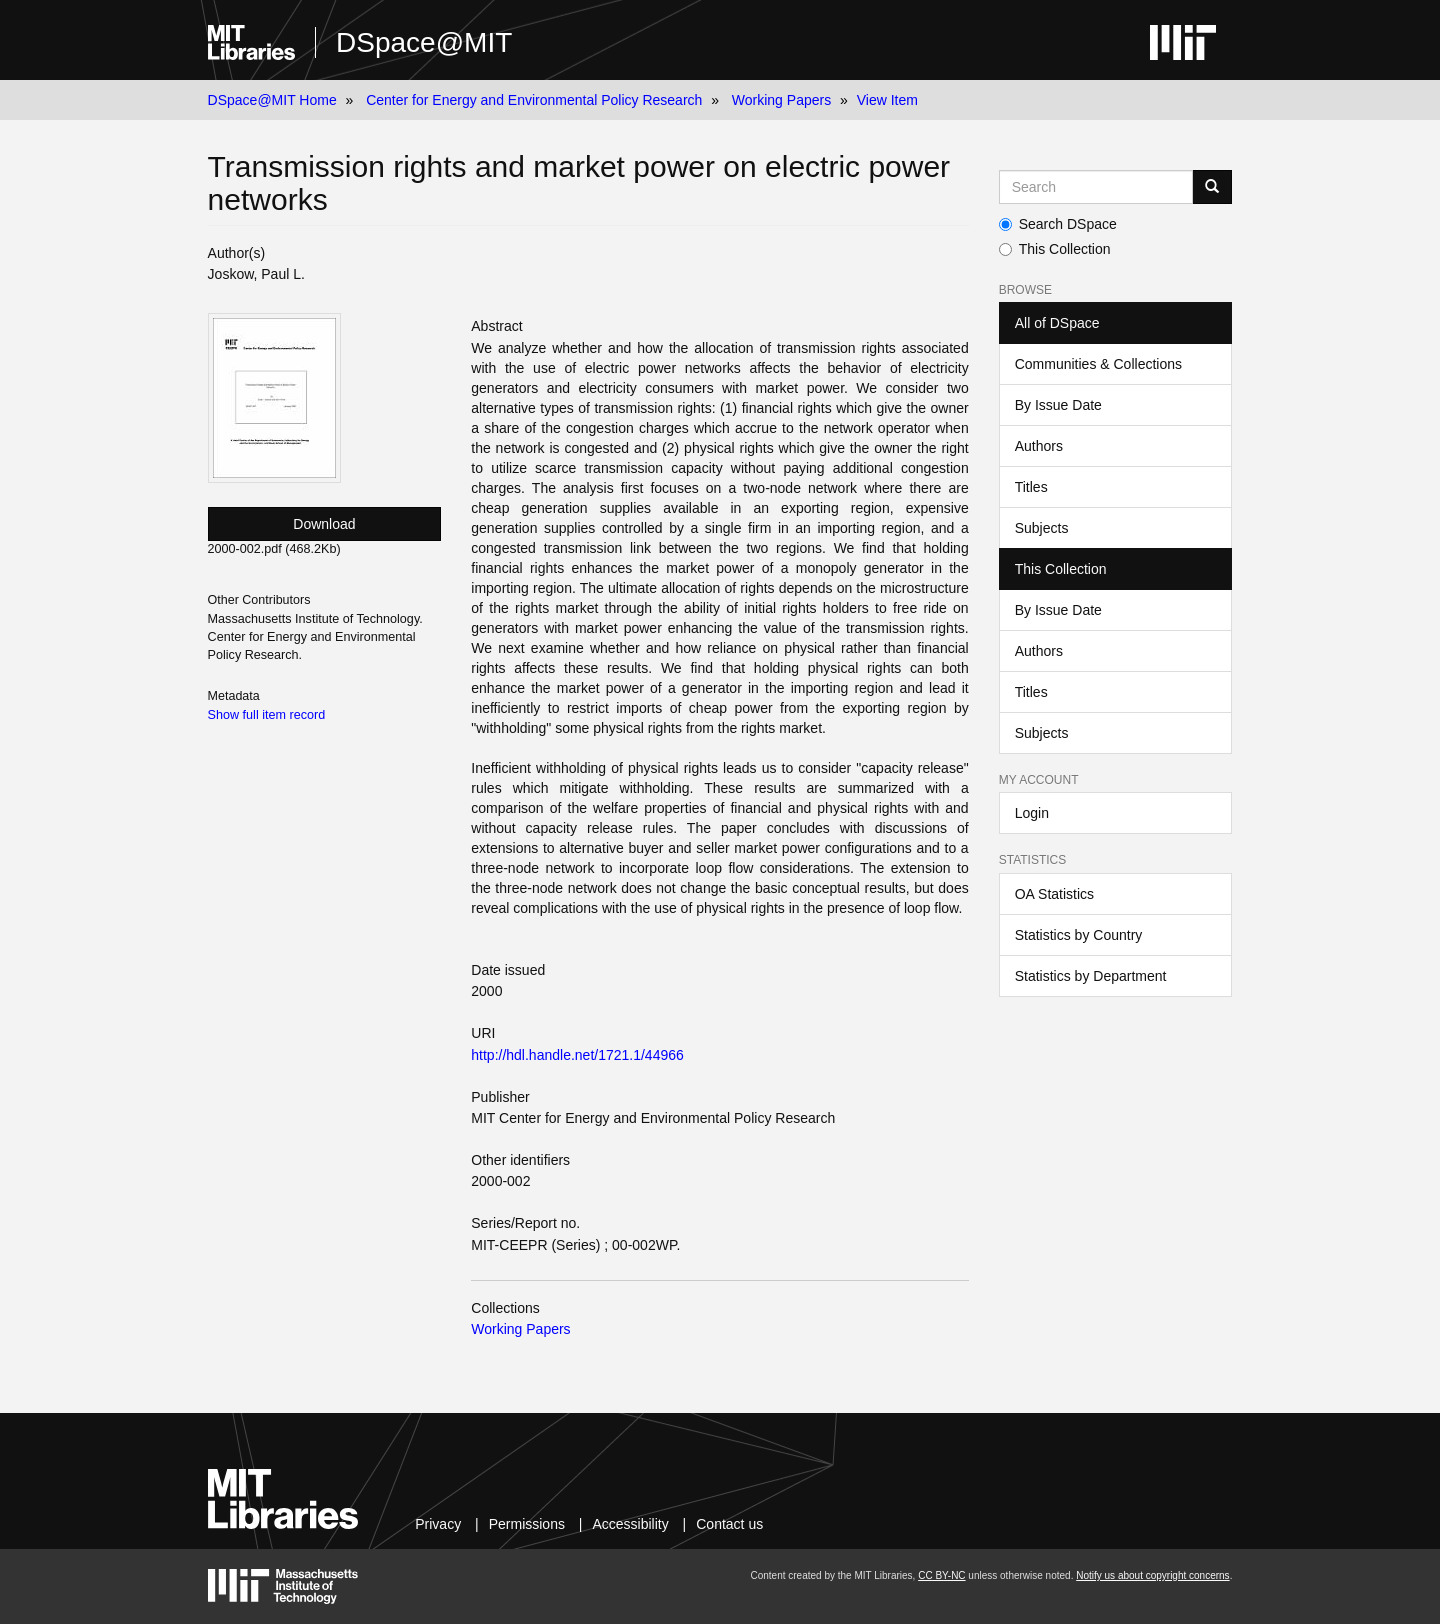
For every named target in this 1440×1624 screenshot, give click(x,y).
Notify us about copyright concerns (1152, 1575)
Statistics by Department (1091, 976)
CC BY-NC (941, 1575)
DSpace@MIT (424, 42)
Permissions (527, 1524)
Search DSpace (1058, 224)
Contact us (729, 1524)
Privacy (438, 1524)
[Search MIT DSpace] (1096, 187)
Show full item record (267, 715)
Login (1032, 813)
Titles (1031, 487)
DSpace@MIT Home (272, 100)
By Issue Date (1058, 405)
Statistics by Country (1079, 935)
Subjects (1042, 528)
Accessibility (630, 1524)
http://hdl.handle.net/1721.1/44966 (577, 1055)
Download (324, 524)
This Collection (1055, 249)
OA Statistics (1054, 894)
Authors (1039, 446)
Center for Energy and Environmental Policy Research (534, 100)
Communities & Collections (1098, 364)
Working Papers (781, 100)
